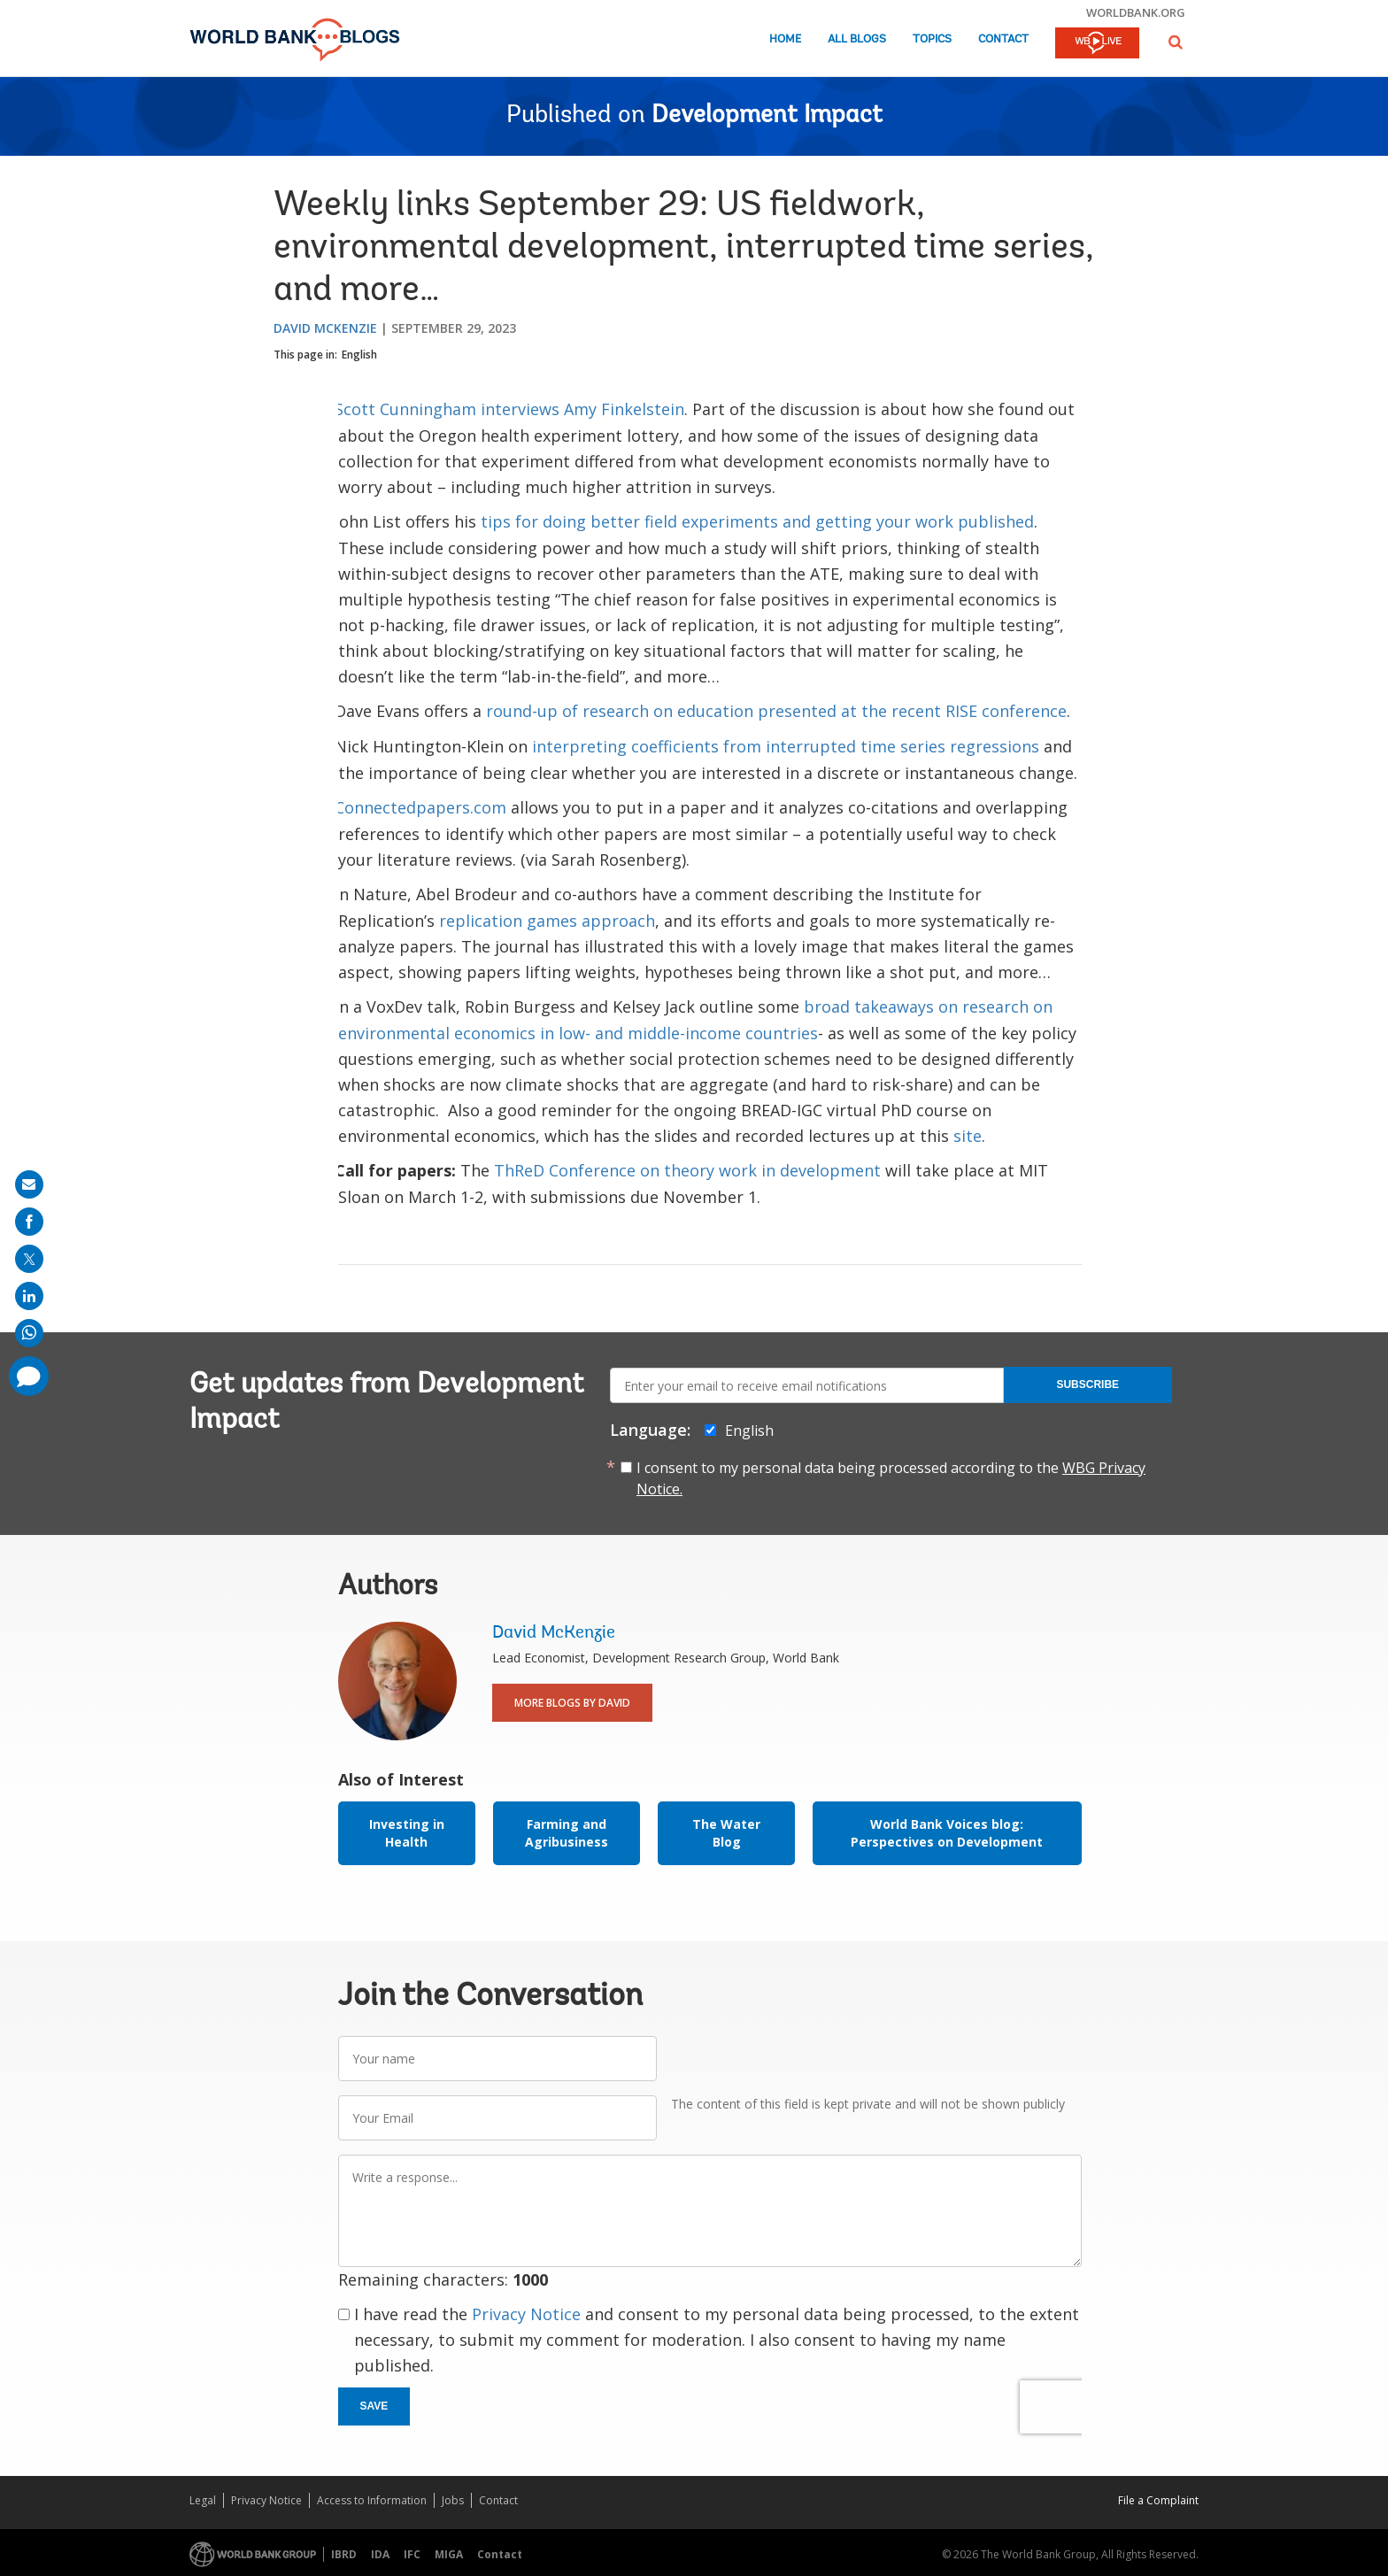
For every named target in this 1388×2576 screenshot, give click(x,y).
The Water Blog (726, 1833)
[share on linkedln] (29, 1296)
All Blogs (857, 39)
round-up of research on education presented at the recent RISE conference (776, 710)
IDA (380, 2554)
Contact (1003, 39)
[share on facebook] (29, 1221)
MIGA (449, 2554)
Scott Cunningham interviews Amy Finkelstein (509, 409)
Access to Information (372, 2500)
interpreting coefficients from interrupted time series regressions (785, 746)
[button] (1175, 42)
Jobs (453, 2500)
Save (374, 2406)
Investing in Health (406, 1833)
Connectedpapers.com (420, 807)
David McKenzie (325, 328)
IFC (412, 2554)
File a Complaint (1158, 2500)
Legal (202, 2500)
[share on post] (29, 1259)
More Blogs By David (572, 1702)
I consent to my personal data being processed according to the (890, 1478)
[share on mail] (29, 1184)
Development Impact (767, 116)
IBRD (344, 2554)
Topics (932, 39)
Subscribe (1087, 1384)
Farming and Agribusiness (566, 1833)
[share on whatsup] (29, 1333)
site (967, 1135)
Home (785, 39)
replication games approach (547, 920)
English (359, 354)
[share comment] (29, 1376)
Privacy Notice (526, 2314)
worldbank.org (1135, 12)
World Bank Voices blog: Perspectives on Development (947, 1833)
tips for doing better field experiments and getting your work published (757, 521)
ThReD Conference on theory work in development (687, 1170)
